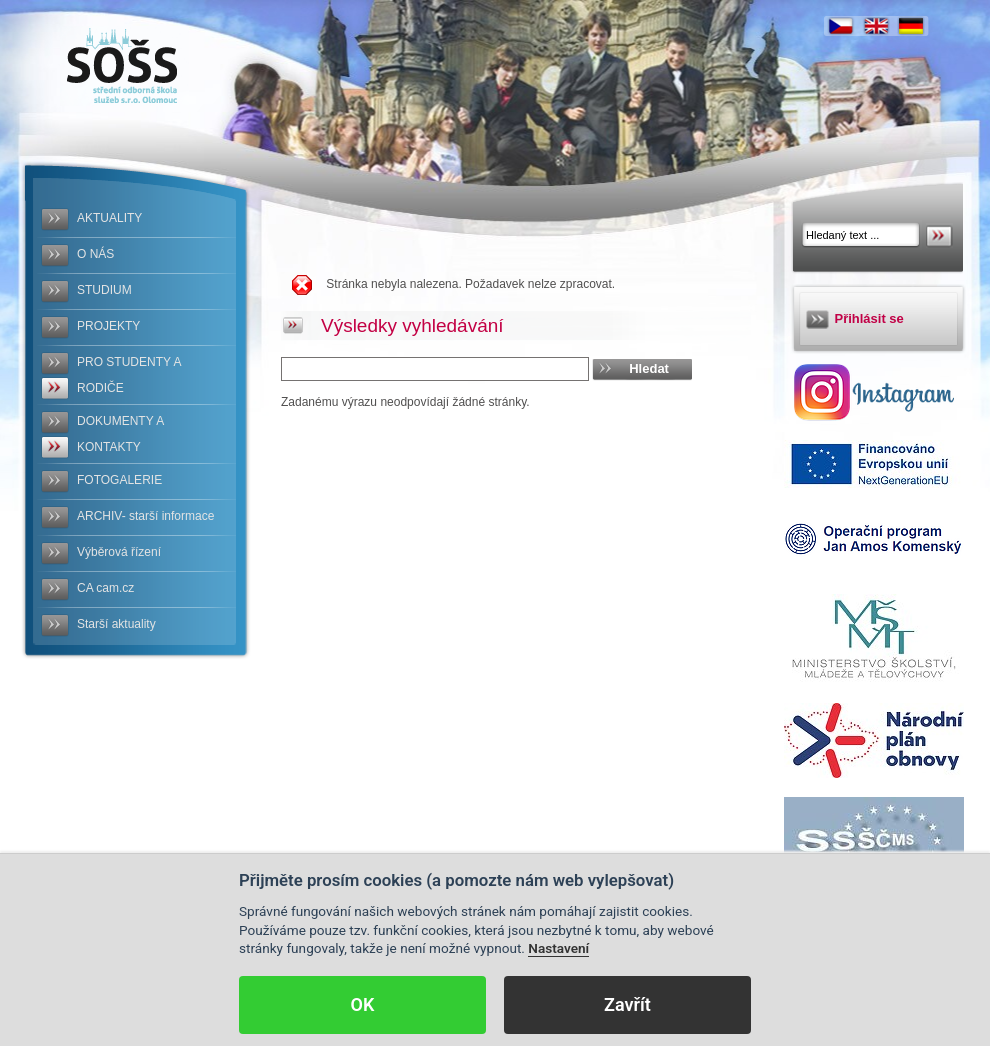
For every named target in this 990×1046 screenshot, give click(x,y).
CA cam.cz (105, 588)
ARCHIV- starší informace (145, 516)
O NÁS (95, 254)
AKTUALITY (109, 218)
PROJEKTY (108, 326)
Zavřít (627, 1004)
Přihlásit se (869, 318)
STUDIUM (104, 290)
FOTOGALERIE (119, 480)
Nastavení (558, 948)
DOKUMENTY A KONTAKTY (120, 434)
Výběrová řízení (119, 552)
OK (363, 1004)
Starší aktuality (116, 624)
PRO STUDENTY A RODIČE (129, 375)
